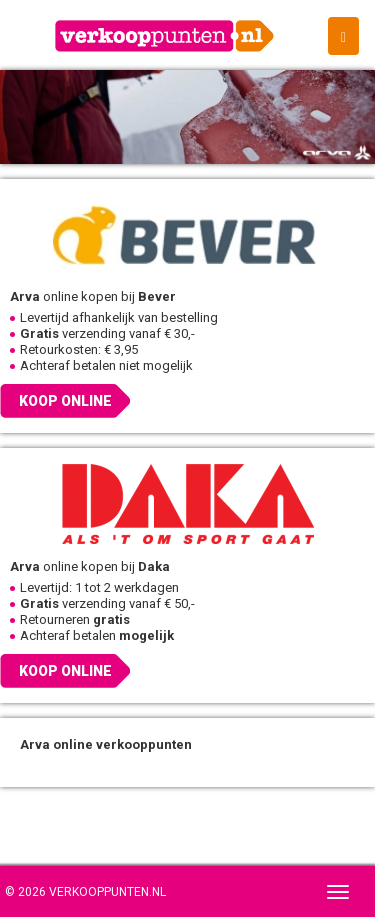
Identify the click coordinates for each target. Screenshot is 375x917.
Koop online (65, 401)
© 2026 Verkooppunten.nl (85, 892)
